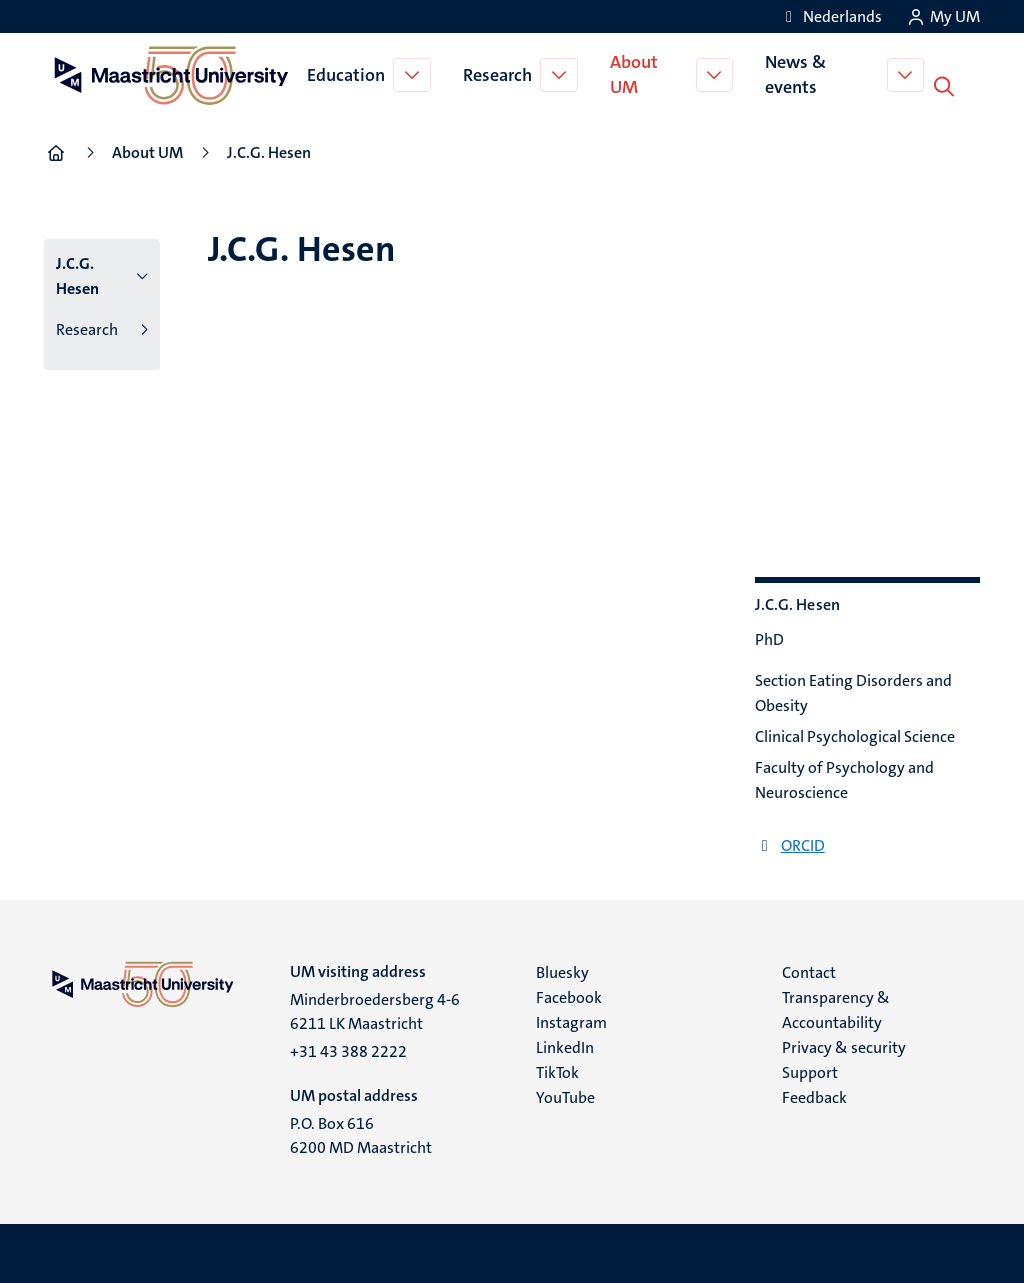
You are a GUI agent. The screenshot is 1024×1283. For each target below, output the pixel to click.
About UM (637, 73)
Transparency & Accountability (836, 1008)
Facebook (569, 995)
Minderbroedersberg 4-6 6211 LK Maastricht (375, 1009)
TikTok (557, 1070)
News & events (800, 73)
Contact (809, 970)
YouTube (565, 1095)
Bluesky (562, 970)
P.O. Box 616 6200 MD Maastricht (361, 1133)
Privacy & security (844, 1045)
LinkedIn (565, 1045)
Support (810, 1070)
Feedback (814, 1095)
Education (349, 74)
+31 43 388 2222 (348, 1049)
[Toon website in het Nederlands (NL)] (830, 16)
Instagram (571, 1020)
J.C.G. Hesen (77, 274)
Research (500, 74)
